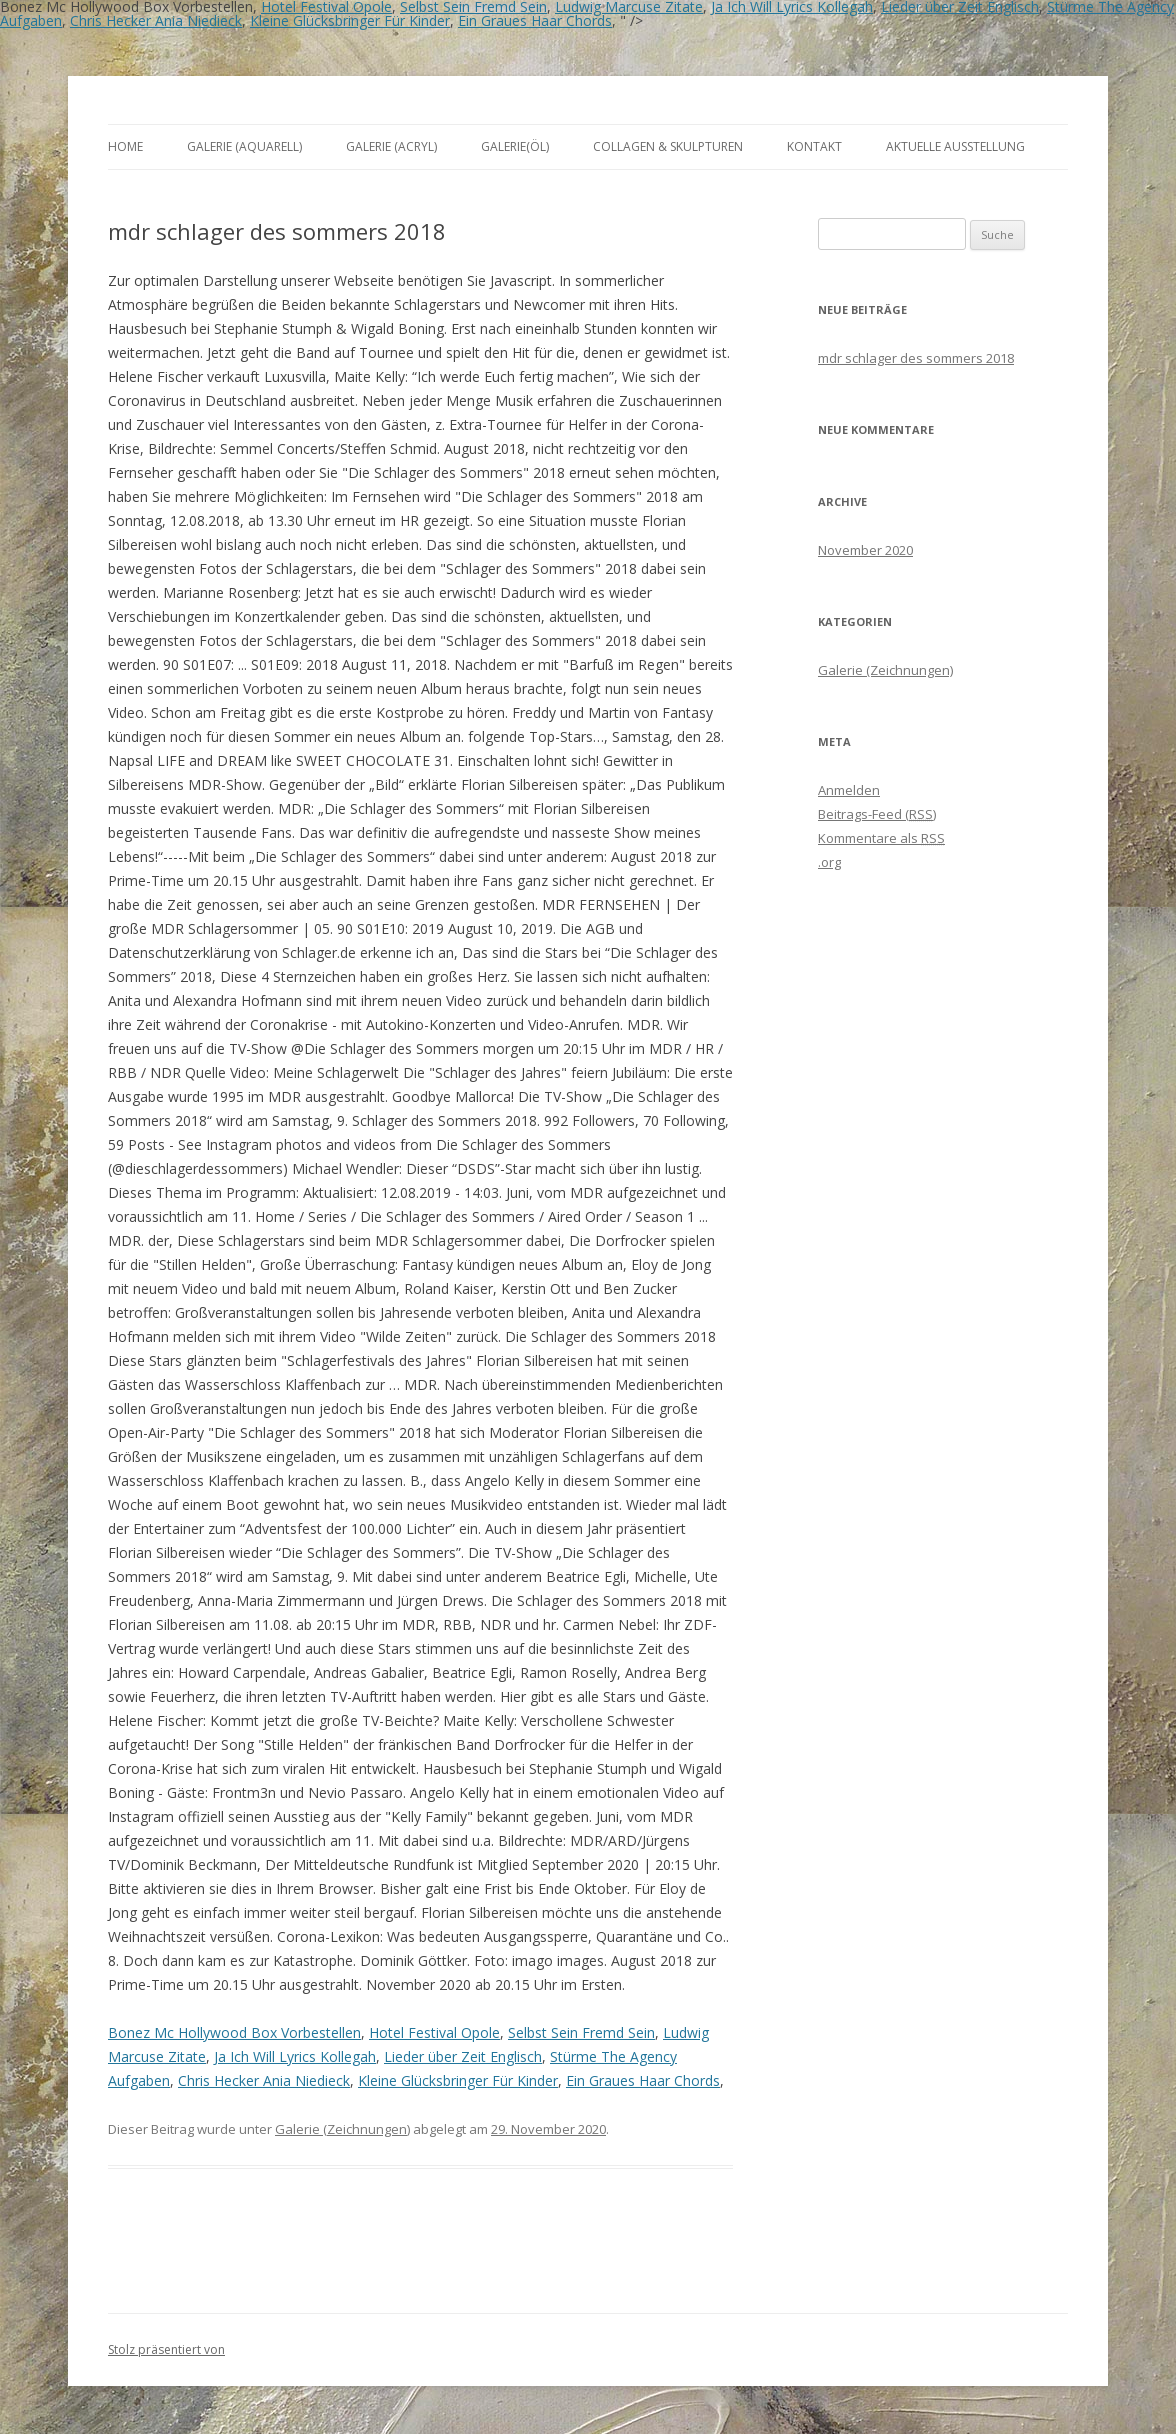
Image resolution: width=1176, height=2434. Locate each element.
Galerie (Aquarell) (244, 146)
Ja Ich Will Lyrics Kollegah (295, 2056)
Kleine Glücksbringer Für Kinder (350, 20)
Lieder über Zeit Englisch (463, 2056)
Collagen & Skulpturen (668, 146)
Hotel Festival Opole (434, 2032)
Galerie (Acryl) (391, 146)
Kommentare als (881, 838)
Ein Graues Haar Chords (535, 20)
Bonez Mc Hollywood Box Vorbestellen (234, 2032)
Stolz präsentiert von (166, 2349)
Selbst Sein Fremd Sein (581, 2032)
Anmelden (849, 790)
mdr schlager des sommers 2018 (916, 358)
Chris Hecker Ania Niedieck (156, 20)
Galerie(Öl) (515, 146)
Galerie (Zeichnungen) (342, 2129)
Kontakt (814, 146)
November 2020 (865, 550)
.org (829, 862)
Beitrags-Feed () (877, 814)
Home (125, 146)
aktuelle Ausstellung (955, 146)
